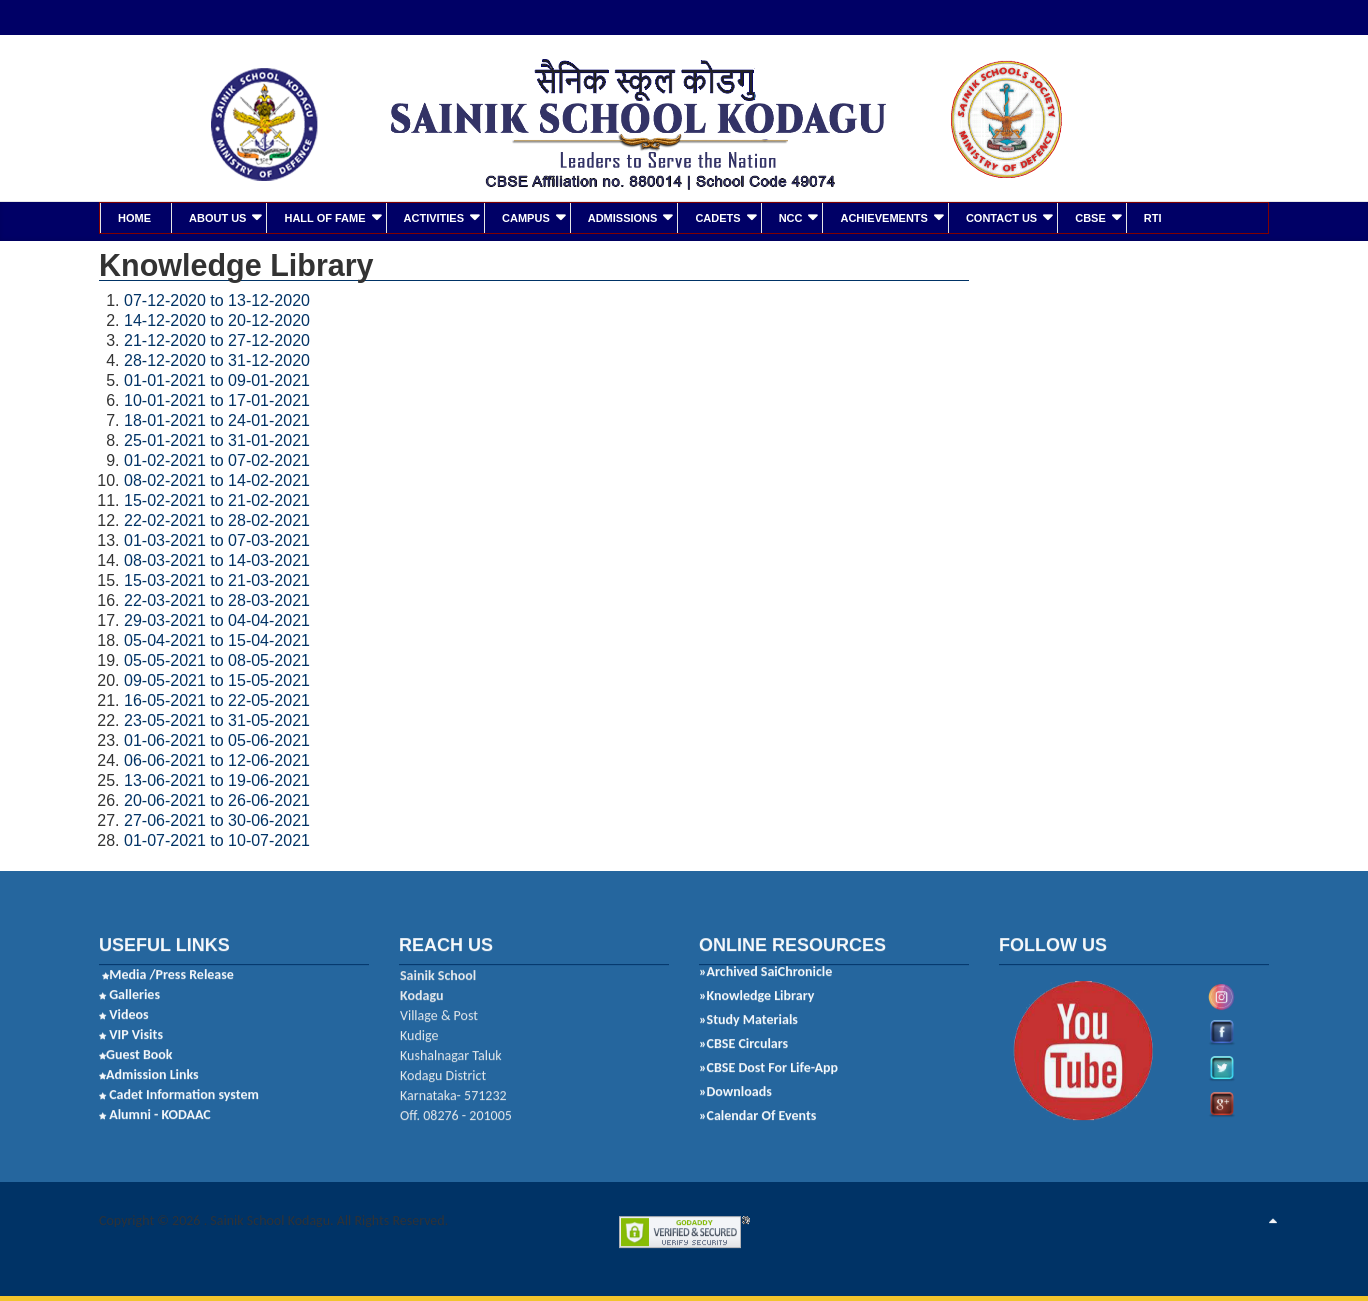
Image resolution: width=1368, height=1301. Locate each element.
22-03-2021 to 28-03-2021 (217, 598)
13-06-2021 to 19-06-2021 (217, 778)
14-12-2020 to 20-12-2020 (217, 318)
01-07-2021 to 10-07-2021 (217, 838)
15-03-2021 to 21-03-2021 (217, 578)
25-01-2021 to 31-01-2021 (217, 438)
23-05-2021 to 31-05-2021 (217, 718)
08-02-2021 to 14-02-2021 (217, 478)
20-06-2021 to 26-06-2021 (217, 798)
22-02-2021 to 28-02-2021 (217, 518)
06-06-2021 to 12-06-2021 (217, 758)
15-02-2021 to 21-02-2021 (217, 498)
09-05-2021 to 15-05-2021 (217, 678)
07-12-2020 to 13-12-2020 (217, 298)
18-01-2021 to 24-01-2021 (217, 418)
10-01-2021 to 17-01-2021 (217, 398)
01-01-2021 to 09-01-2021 (217, 378)
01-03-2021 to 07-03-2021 (217, 538)
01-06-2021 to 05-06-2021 (217, 738)
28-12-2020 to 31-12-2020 (217, 358)
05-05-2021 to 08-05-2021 (217, 658)
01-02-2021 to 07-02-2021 (217, 458)
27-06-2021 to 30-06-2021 (217, 818)
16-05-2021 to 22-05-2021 (217, 698)
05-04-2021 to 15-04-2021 (217, 638)
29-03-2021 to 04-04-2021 (217, 618)
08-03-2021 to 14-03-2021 (217, 558)
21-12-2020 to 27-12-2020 (217, 338)
